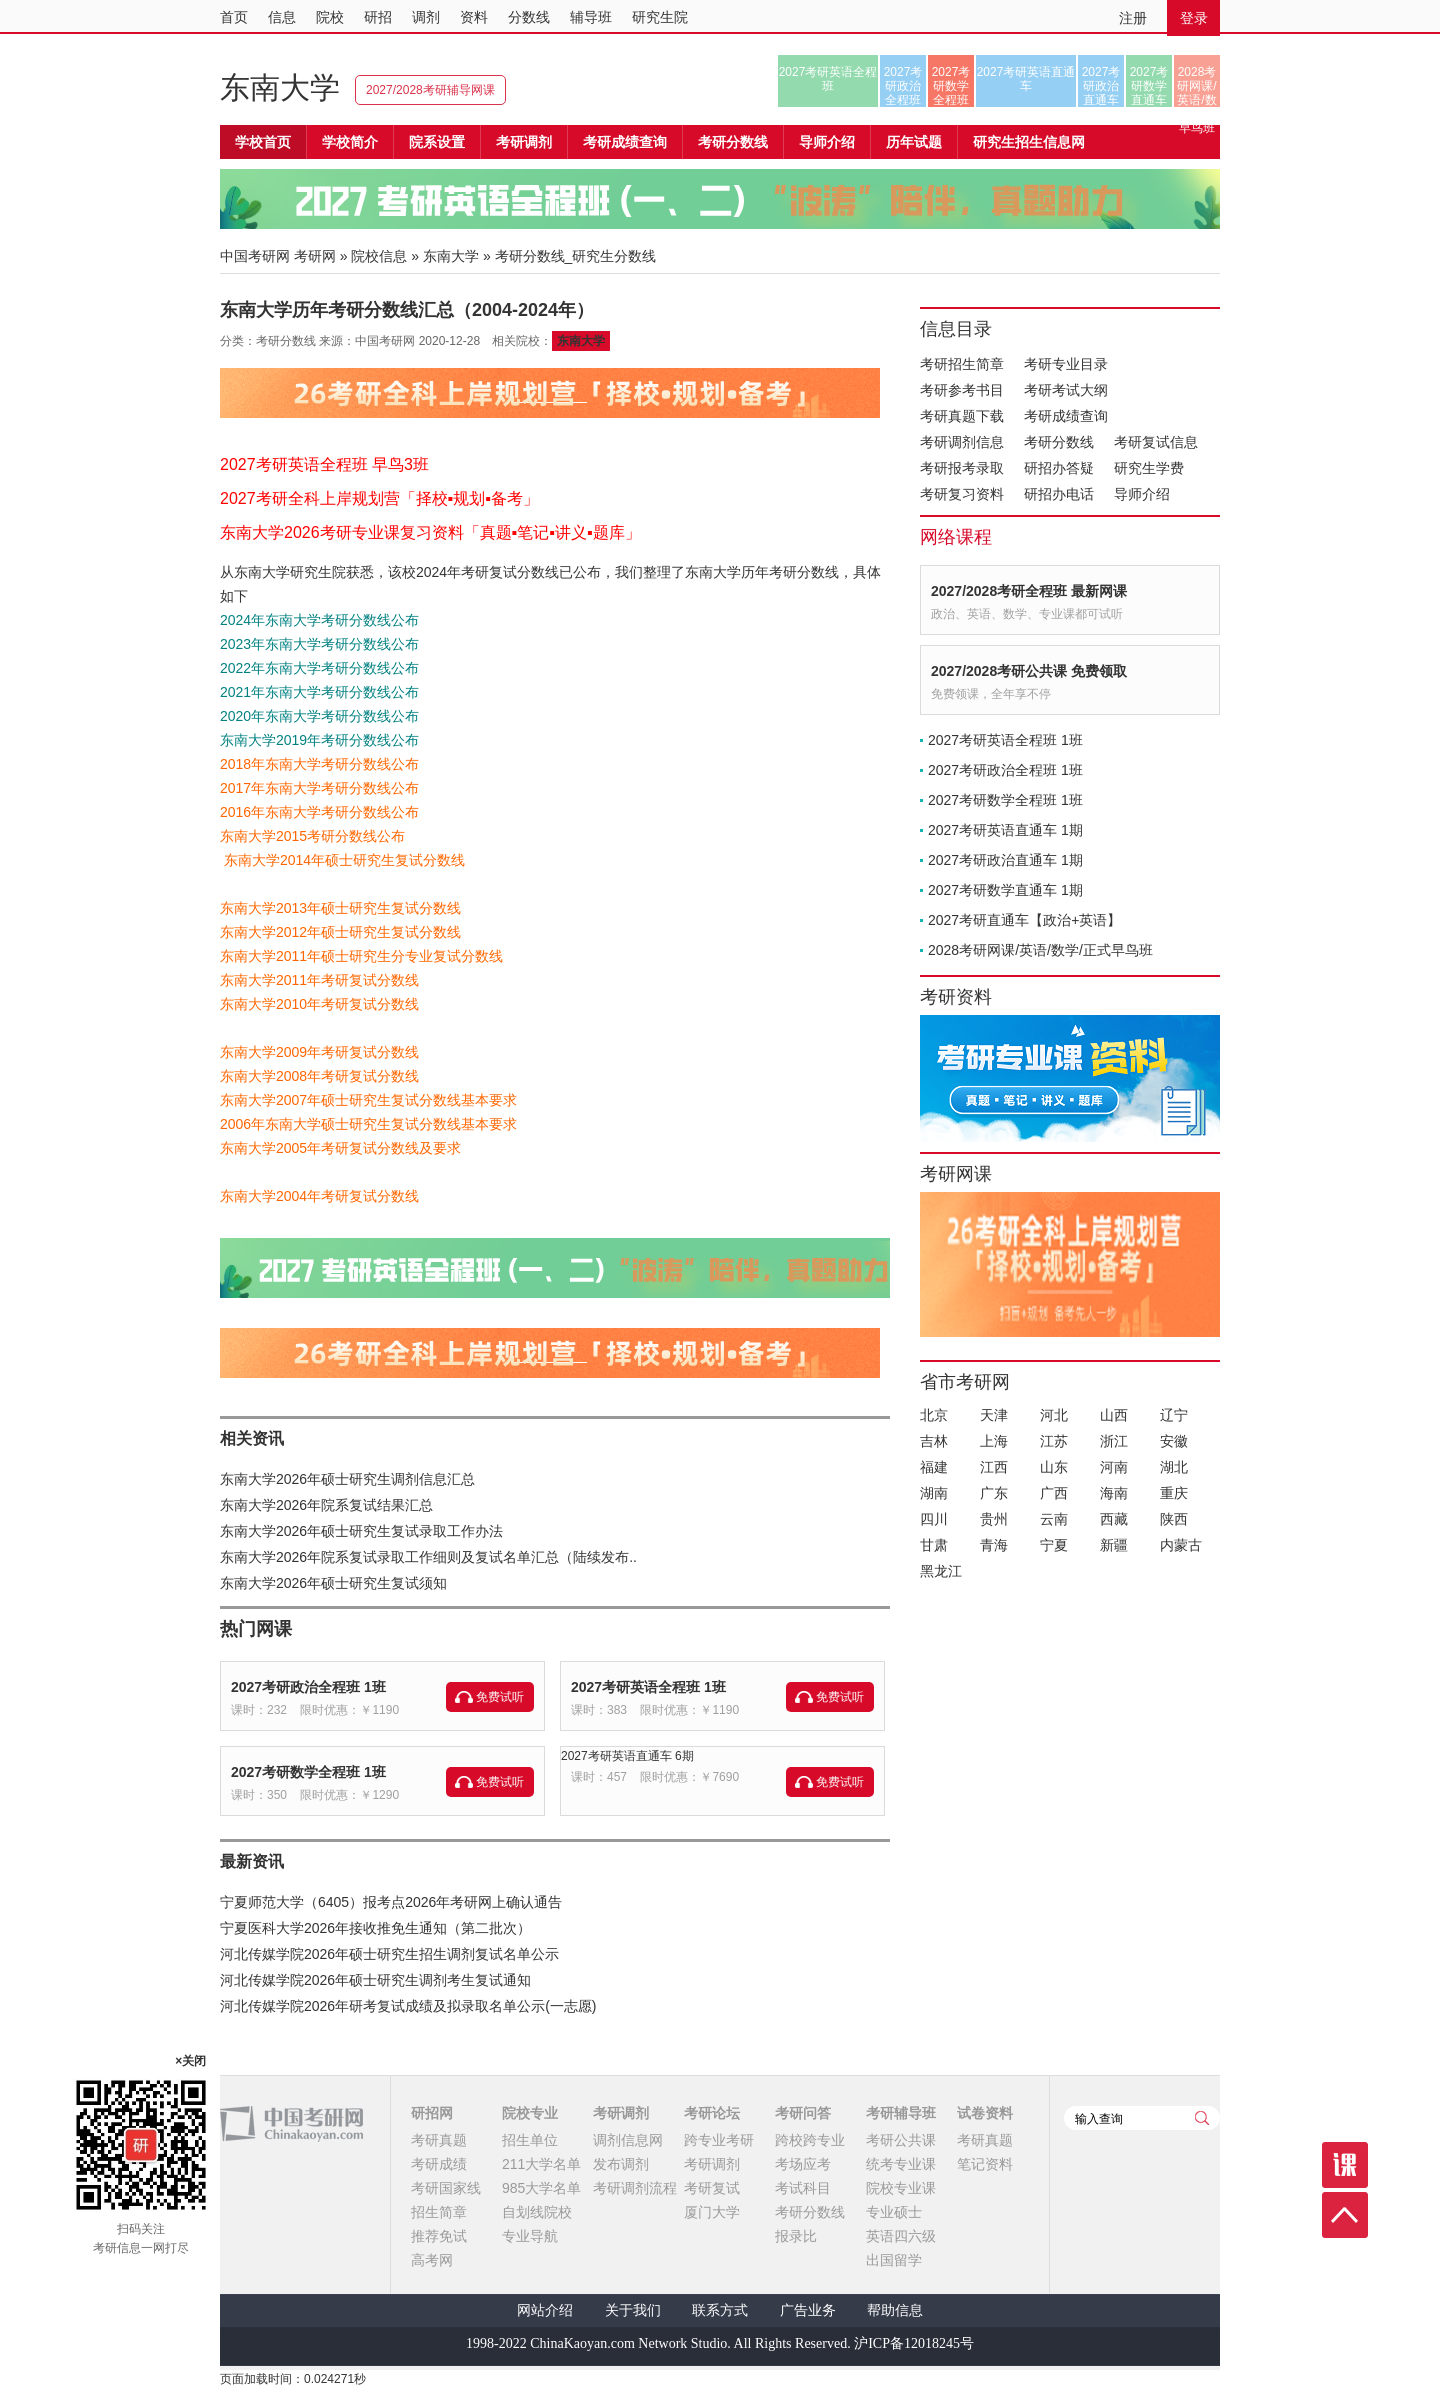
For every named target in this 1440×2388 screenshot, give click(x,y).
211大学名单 (541, 2164)
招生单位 (530, 2140)
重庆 (1174, 1493)
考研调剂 (524, 142)
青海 (994, 1545)
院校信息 (379, 256)
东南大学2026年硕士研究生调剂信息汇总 (347, 1479)
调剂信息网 (628, 2140)
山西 (1114, 1415)
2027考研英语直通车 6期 (627, 1756)
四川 (934, 1519)
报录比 (796, 2236)
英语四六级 (901, 2236)
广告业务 (808, 2310)
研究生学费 (1149, 468)
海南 (1114, 1493)
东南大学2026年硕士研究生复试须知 (333, 1583)
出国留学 (894, 2260)
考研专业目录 (1066, 364)
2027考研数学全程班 (951, 86)
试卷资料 (985, 2113)
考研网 (315, 256)
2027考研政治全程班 (903, 86)
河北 (1054, 1415)
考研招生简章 (962, 364)
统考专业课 (901, 2164)
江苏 (1054, 1441)
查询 (1202, 2118)
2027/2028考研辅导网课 (430, 90)
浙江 (1114, 1441)
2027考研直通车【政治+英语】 (1024, 920)
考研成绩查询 (1066, 416)
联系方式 (720, 2310)
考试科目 (803, 2188)
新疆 (1114, 1545)
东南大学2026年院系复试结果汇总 (326, 1505)
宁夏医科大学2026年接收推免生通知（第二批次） (375, 1928)
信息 (282, 17)
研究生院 (660, 17)
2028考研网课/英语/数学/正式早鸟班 (1196, 86)
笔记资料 (985, 2164)
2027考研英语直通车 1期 (1005, 830)
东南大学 (280, 87)
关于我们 (633, 2310)
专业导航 (530, 2236)
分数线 (529, 17)
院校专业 (530, 2113)
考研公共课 (901, 2140)
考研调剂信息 (962, 442)
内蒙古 (1181, 1545)
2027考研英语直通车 (1026, 79)
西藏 (1114, 1519)
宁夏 (1054, 1545)
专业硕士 (894, 2212)
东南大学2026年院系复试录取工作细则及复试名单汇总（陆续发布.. (428, 1557)
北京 (934, 1415)
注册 (1133, 18)
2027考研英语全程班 (828, 79)
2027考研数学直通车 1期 (1005, 890)
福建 (934, 1467)
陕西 (1174, 1519)
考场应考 (803, 2164)
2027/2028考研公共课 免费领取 (1029, 671)
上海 (994, 1441)
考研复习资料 (962, 494)
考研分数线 (1059, 442)
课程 (1345, 2165)
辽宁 (1174, 1415)
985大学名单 (541, 2188)
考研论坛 (712, 2113)
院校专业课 (901, 2188)
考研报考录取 (962, 468)
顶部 (1345, 2215)
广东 (994, 1493)
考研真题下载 (962, 416)
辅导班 (591, 17)
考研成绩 (439, 2164)
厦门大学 (712, 2212)
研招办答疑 (1059, 468)
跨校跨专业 (810, 2140)
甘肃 (934, 1545)
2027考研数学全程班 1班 (308, 1772)
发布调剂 (621, 2164)
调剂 (426, 17)
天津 (994, 1415)
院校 (330, 17)
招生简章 (439, 2212)
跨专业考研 (719, 2140)
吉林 (934, 1441)
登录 (1194, 18)
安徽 (1174, 1441)
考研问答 (803, 2113)
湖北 (1174, 1467)
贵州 (994, 1519)
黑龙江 (941, 1571)
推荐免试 (439, 2236)
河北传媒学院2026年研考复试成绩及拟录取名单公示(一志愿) (408, 2006)
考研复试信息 (1156, 442)
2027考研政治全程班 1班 (308, 1687)
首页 (234, 17)
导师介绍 (827, 142)
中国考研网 (291, 2124)
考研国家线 (446, 2188)
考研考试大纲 (1066, 390)
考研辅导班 (901, 2113)
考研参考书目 (962, 390)
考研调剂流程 (635, 2188)
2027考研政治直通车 (1101, 86)
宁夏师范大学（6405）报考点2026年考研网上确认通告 (391, 1902)
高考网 (432, 2260)
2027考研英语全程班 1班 (648, 1687)
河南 (1114, 1467)
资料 (474, 17)
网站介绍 (545, 2310)
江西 (994, 1467)
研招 (378, 17)
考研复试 (712, 2188)
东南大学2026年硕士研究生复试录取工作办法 (361, 1531)
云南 (1054, 1519)
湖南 (934, 1493)
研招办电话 (1059, 494)
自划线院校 (537, 2212)
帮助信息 (895, 2310)
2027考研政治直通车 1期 (1005, 860)
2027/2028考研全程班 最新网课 (1029, 591)
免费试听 (500, 1697)
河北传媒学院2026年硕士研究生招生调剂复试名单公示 (389, 1954)
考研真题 (439, 2140)
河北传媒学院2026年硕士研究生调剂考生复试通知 (375, 1980)
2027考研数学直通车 (1149, 86)
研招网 (432, 2113)
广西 (1054, 1493)
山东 (1054, 1467)
